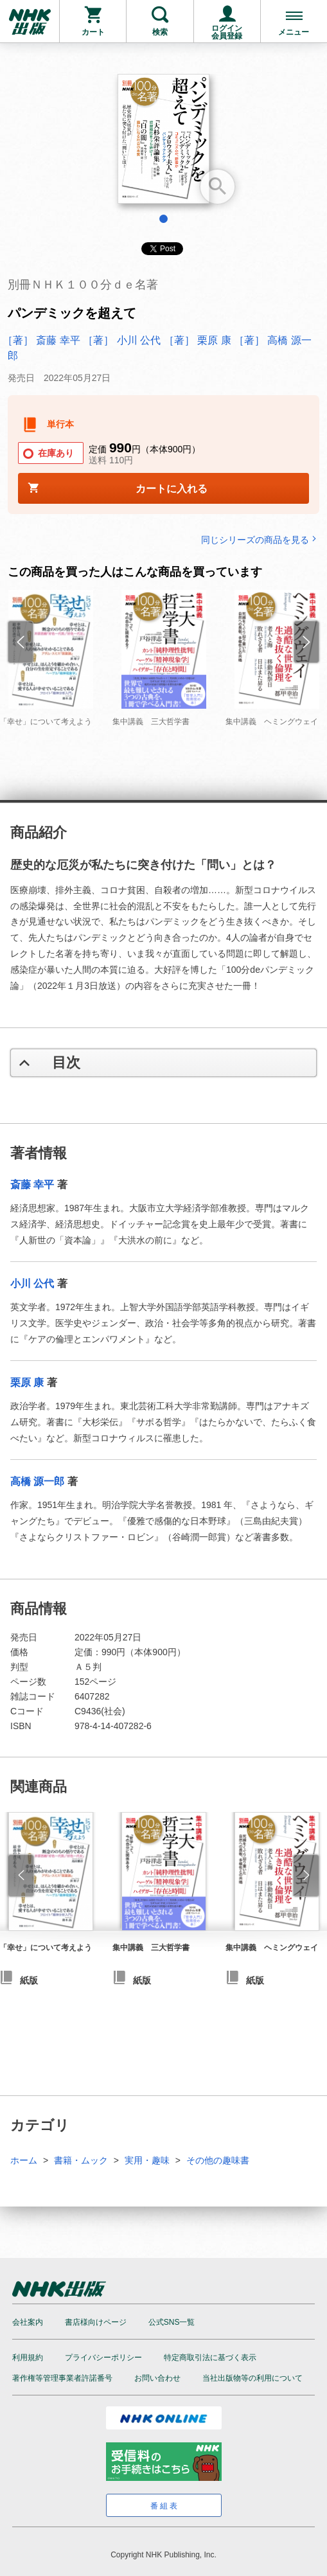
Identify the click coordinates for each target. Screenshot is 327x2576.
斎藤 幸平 (32, 1184)
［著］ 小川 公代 (122, 340)
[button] (21, 1875)
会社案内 (27, 2322)
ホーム (23, 2160)
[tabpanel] (163, 143)
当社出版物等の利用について (252, 2378)
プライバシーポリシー (103, 2357)
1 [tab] (163, 219)
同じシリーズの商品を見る (260, 539)
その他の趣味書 (217, 2160)
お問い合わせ (157, 2378)
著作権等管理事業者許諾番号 (62, 2378)
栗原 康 (27, 1382)
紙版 (142, 1980)
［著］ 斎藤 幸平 (41, 340)
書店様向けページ (96, 2322)
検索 (160, 32)
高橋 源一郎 (37, 1481)
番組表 (164, 2505)
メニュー (293, 32)
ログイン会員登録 (226, 32)
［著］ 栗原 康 (197, 340)
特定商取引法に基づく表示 (210, 2357)
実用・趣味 (147, 2160)
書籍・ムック (81, 2160)
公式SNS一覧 (171, 2322)
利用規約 (27, 2357)
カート (93, 32)
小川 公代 (32, 1283)
